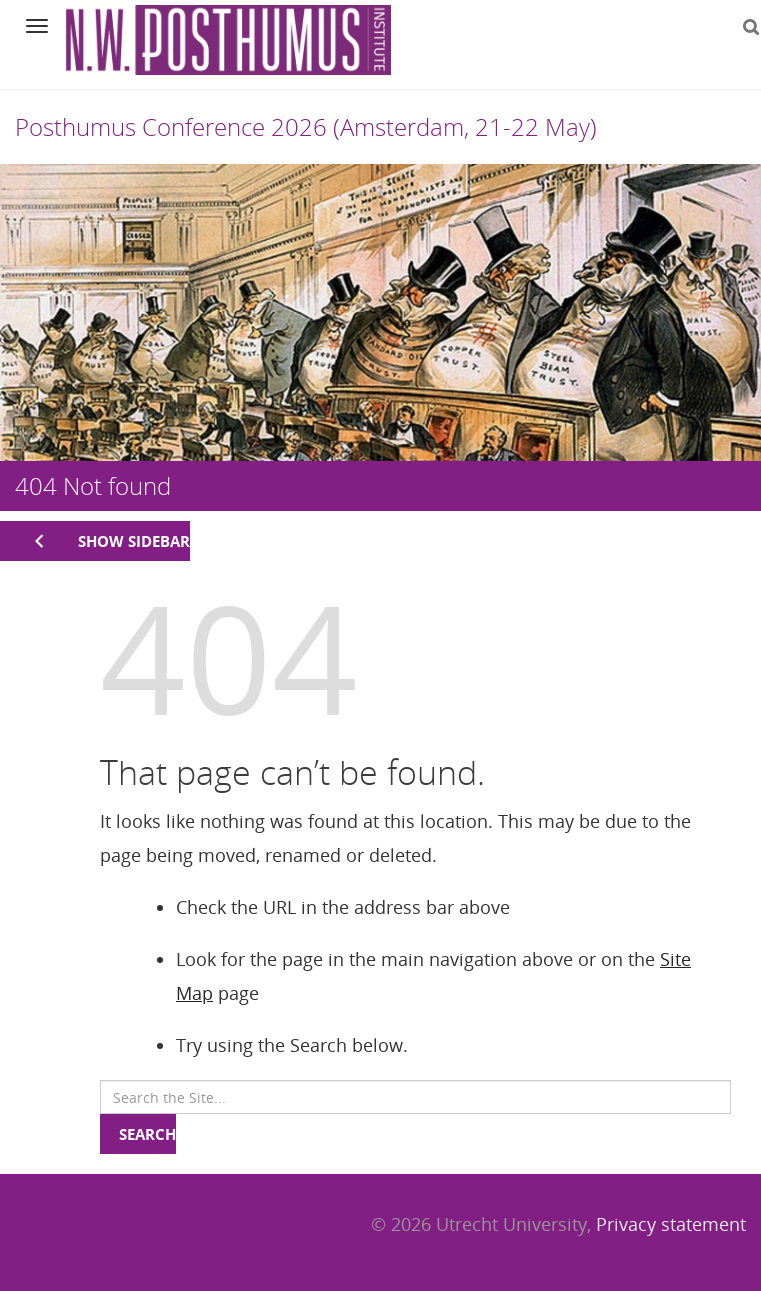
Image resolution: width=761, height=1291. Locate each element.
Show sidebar (134, 541)
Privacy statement (671, 1224)
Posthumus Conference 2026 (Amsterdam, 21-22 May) (306, 126)
